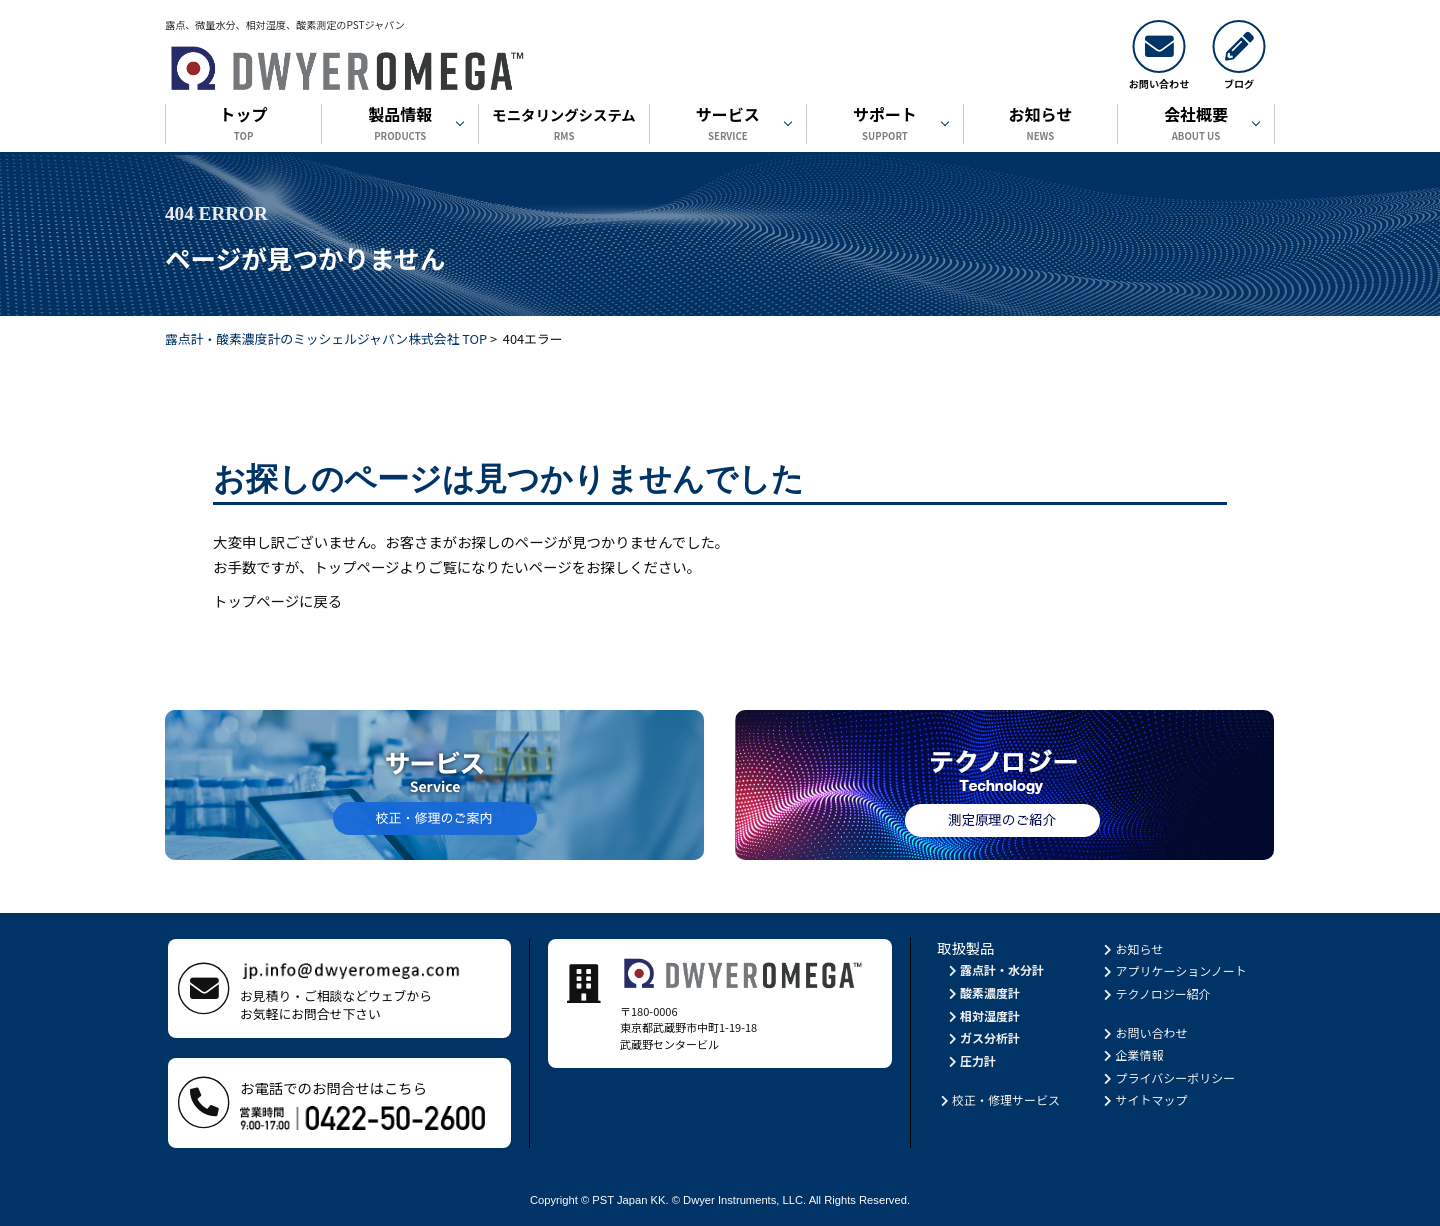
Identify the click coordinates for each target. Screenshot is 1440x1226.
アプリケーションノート (1174, 970)
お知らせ (1040, 125)
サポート (885, 125)
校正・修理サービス (998, 1099)
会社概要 (1196, 125)
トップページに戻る (277, 600)
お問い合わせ (1144, 1032)
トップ (243, 125)
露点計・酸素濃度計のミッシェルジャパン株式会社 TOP (326, 338)
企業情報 (1132, 1054)
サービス (728, 125)
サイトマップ (1144, 1099)
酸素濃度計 (982, 992)
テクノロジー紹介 (1156, 993)
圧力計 (970, 1060)
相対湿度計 (982, 1015)
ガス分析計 (982, 1037)
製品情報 (400, 125)
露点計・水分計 (994, 969)
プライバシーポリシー (1168, 1077)
